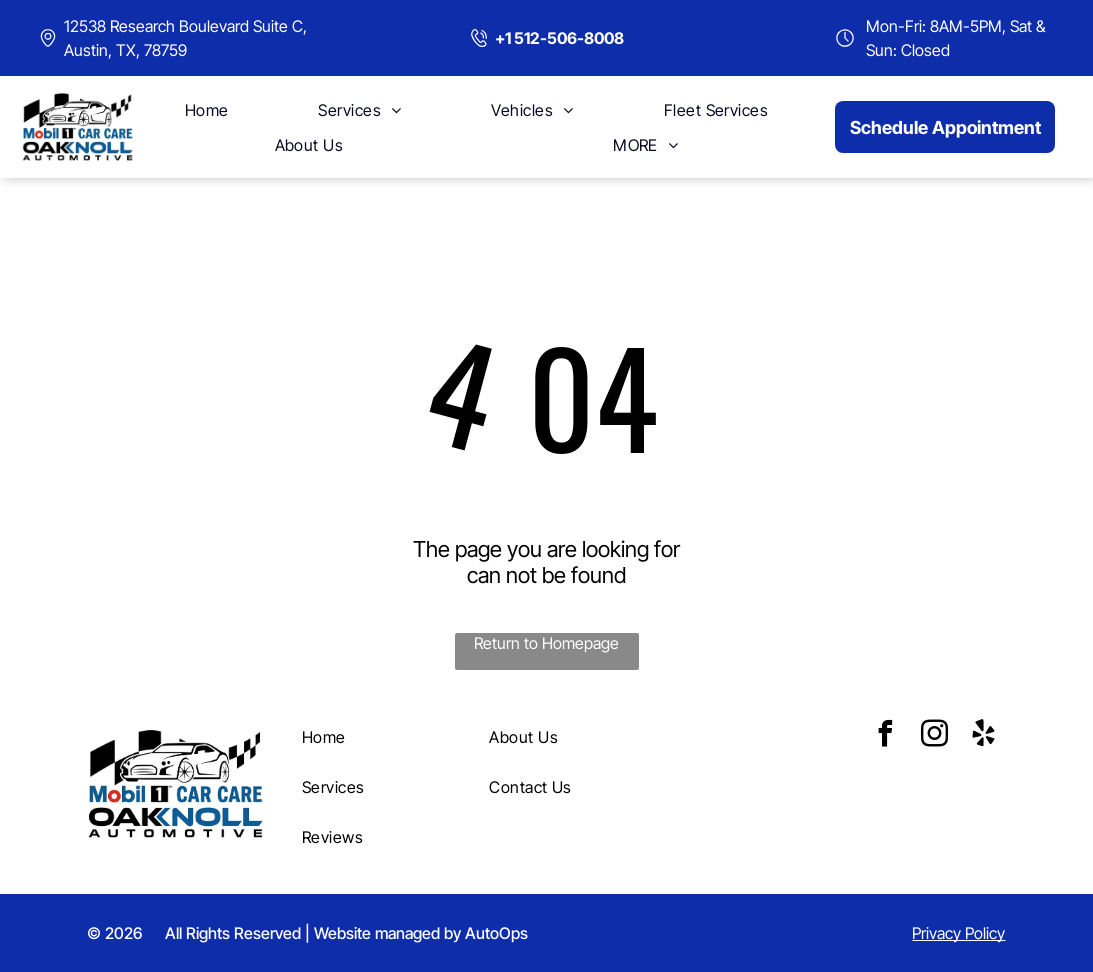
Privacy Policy (958, 933)
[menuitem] (207, 109)
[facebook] (885, 736)
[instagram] (934, 736)
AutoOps (496, 933)
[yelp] (983, 736)
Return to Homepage (546, 643)
